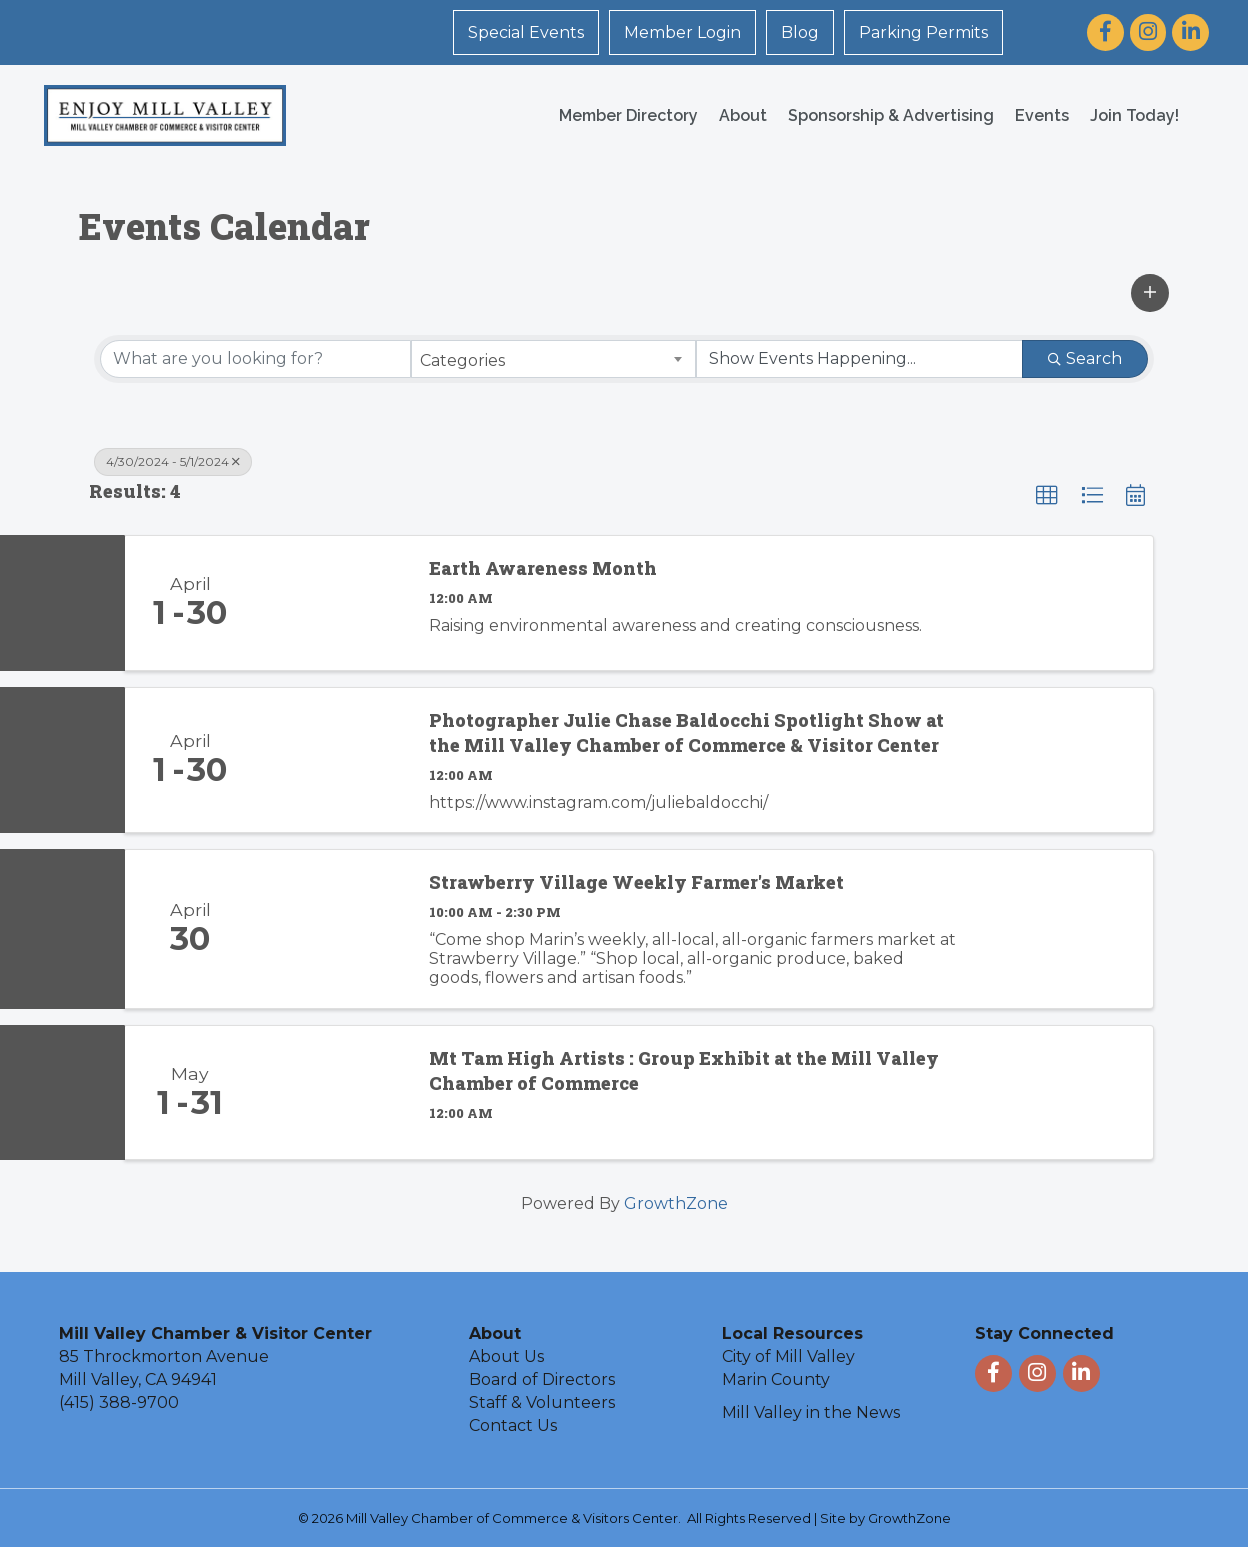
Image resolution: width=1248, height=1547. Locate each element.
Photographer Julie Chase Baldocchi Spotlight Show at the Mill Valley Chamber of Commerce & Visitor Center (686, 732)
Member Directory (628, 115)
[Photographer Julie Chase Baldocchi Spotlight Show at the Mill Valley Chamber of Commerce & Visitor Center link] (332, 760)
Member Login (682, 32)
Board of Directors (542, 1379)
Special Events (526, 32)
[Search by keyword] (255, 359)
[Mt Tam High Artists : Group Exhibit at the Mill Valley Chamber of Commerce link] (332, 1093)
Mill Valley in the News (811, 1412)
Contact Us (513, 1425)
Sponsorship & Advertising (891, 115)
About (743, 115)
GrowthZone (676, 1203)
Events (1042, 115)
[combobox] (553, 359)
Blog (800, 32)
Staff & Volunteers (542, 1402)
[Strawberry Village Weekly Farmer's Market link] (332, 928)
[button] (1150, 293)
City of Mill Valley (788, 1356)
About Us (506, 1356)
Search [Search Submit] (1085, 358)
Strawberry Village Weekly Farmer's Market (636, 882)
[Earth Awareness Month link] (332, 603)
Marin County (776, 1379)
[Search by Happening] (859, 359)
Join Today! (1134, 115)
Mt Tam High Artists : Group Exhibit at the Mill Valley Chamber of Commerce (684, 1070)
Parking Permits (923, 32)
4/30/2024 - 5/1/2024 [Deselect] (173, 461)
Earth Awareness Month (543, 568)
